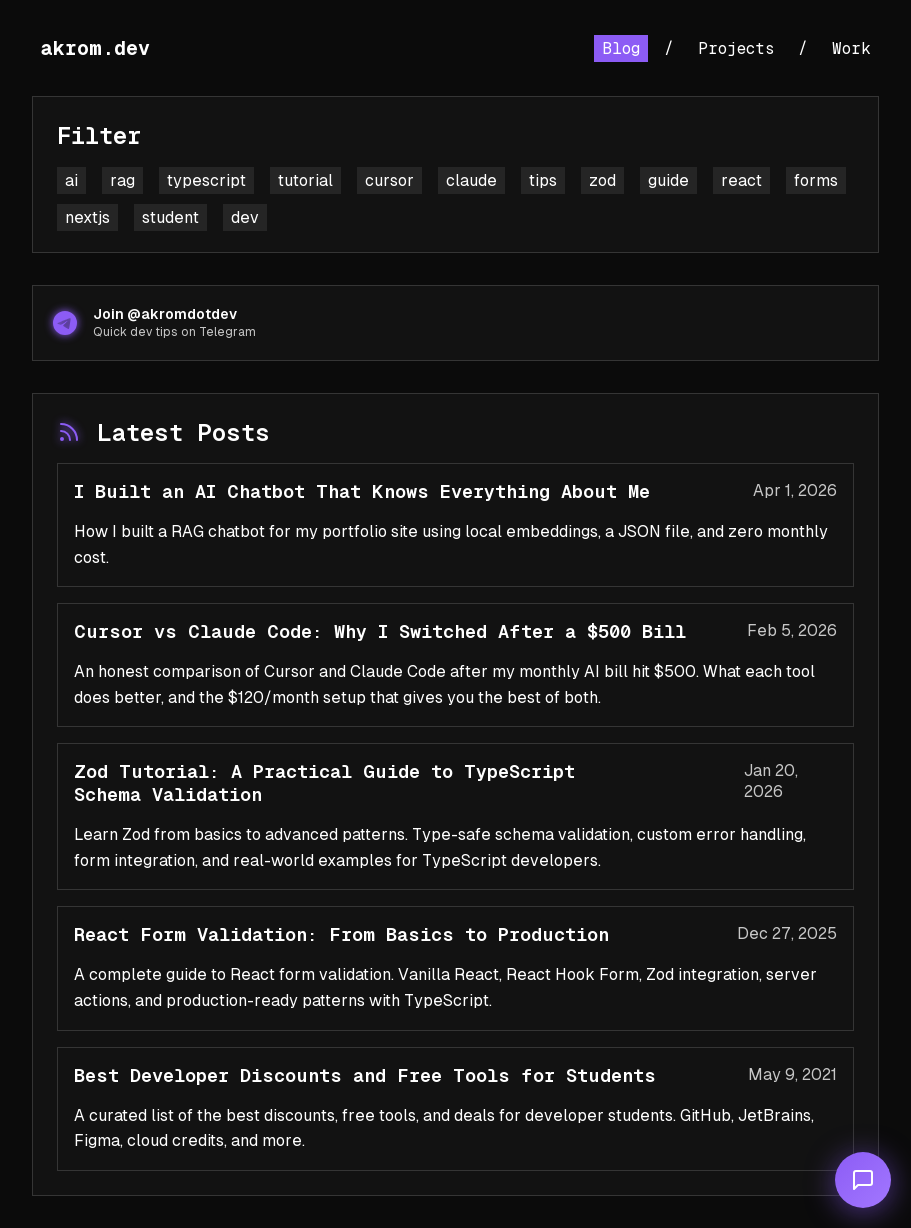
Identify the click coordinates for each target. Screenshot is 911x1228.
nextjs (87, 217)
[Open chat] (863, 1180)
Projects (736, 48)
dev (245, 217)
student (170, 217)
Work (851, 48)
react (741, 180)
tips (543, 180)
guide (668, 180)
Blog (621, 48)
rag (122, 180)
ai (71, 180)
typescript (206, 180)
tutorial (305, 180)
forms (816, 180)
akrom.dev (95, 48)
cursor (389, 180)
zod (602, 180)
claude (471, 180)
